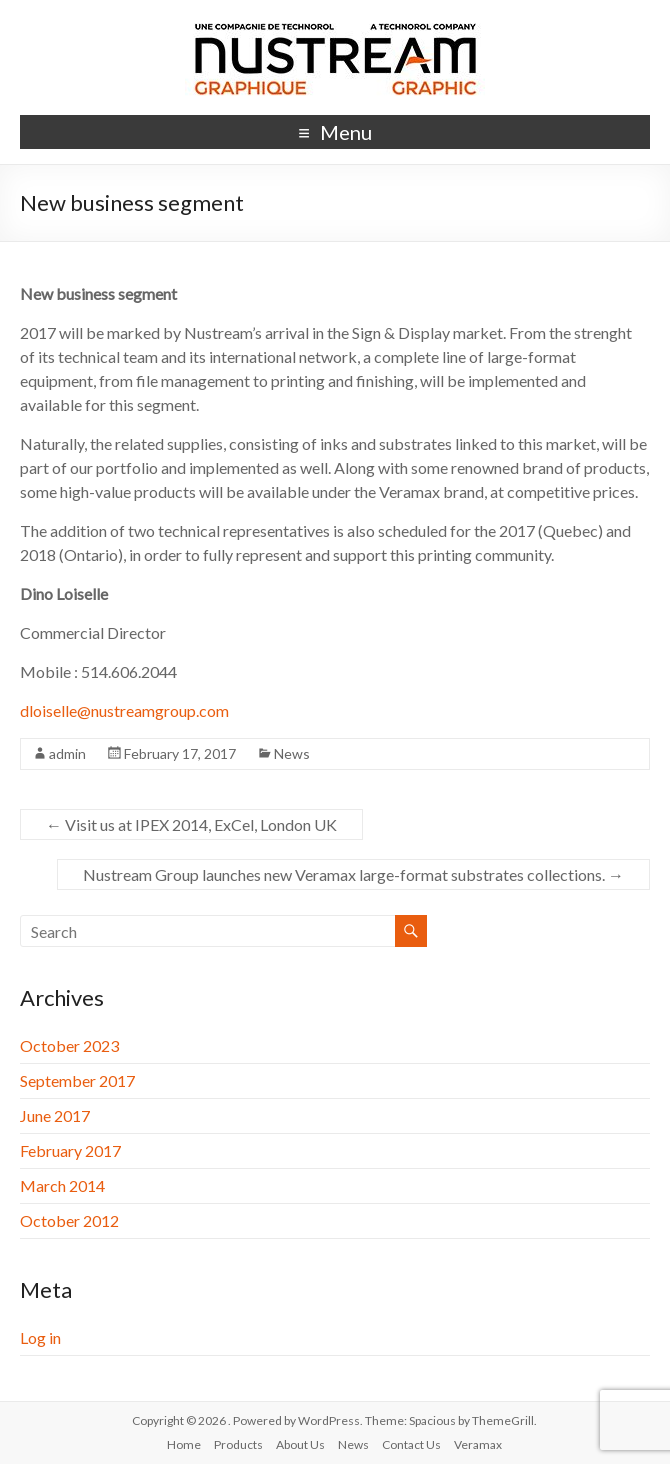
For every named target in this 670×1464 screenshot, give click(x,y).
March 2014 (62, 1185)
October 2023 (69, 1045)
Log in (40, 1337)
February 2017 (70, 1150)
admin (67, 753)
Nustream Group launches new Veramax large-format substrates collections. (353, 874)
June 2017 (55, 1115)
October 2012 (69, 1220)
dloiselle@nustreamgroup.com (124, 710)
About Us (300, 1444)
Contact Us (411, 1444)
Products (238, 1444)
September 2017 (77, 1080)
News (292, 753)
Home (184, 1444)
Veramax (478, 1444)
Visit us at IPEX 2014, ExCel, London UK (191, 824)
